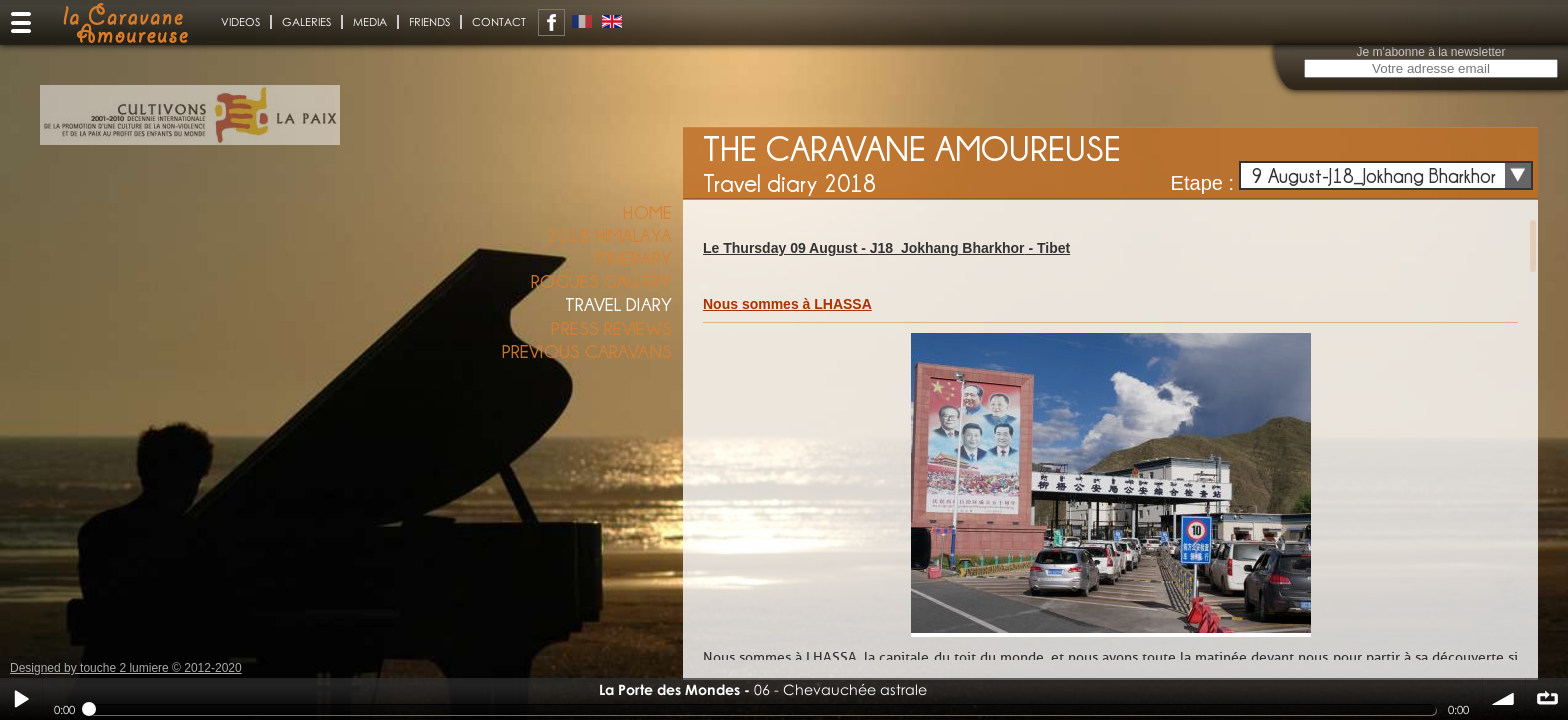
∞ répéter (1547, 699)
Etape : (1202, 183)
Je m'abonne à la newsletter (1430, 52)
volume (1504, 699)
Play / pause (21, 699)
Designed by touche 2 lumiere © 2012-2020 (126, 668)
